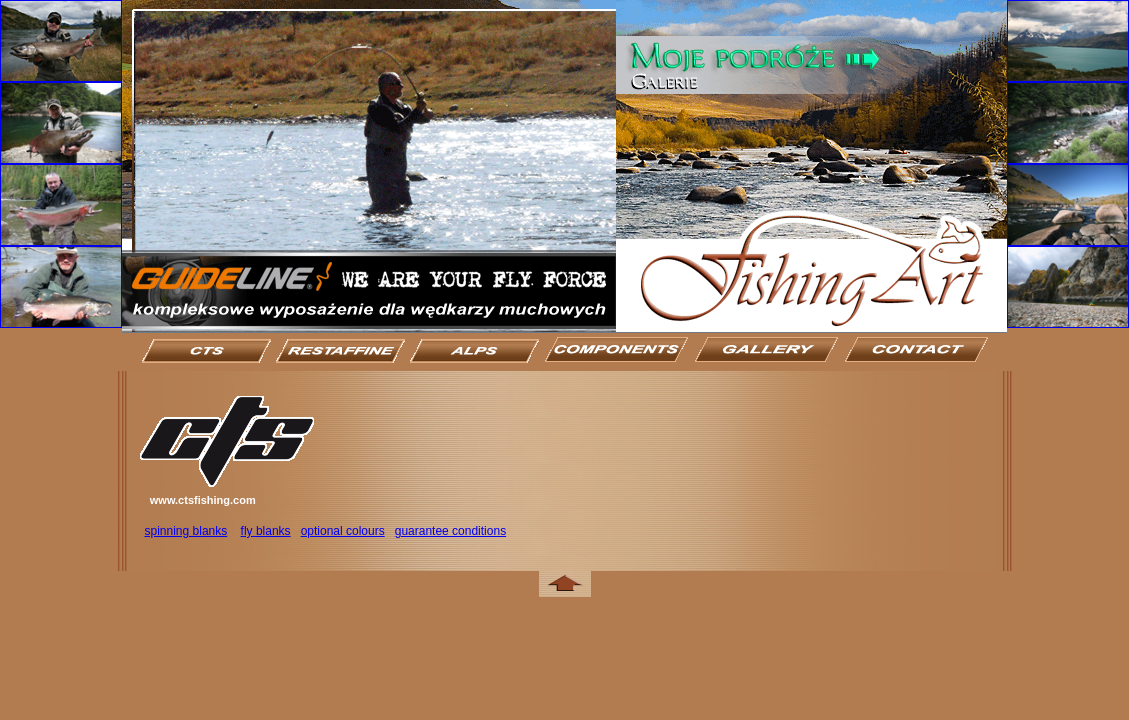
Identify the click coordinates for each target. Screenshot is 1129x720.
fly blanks (266, 531)
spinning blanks (186, 531)
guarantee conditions (450, 531)
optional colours (343, 531)
